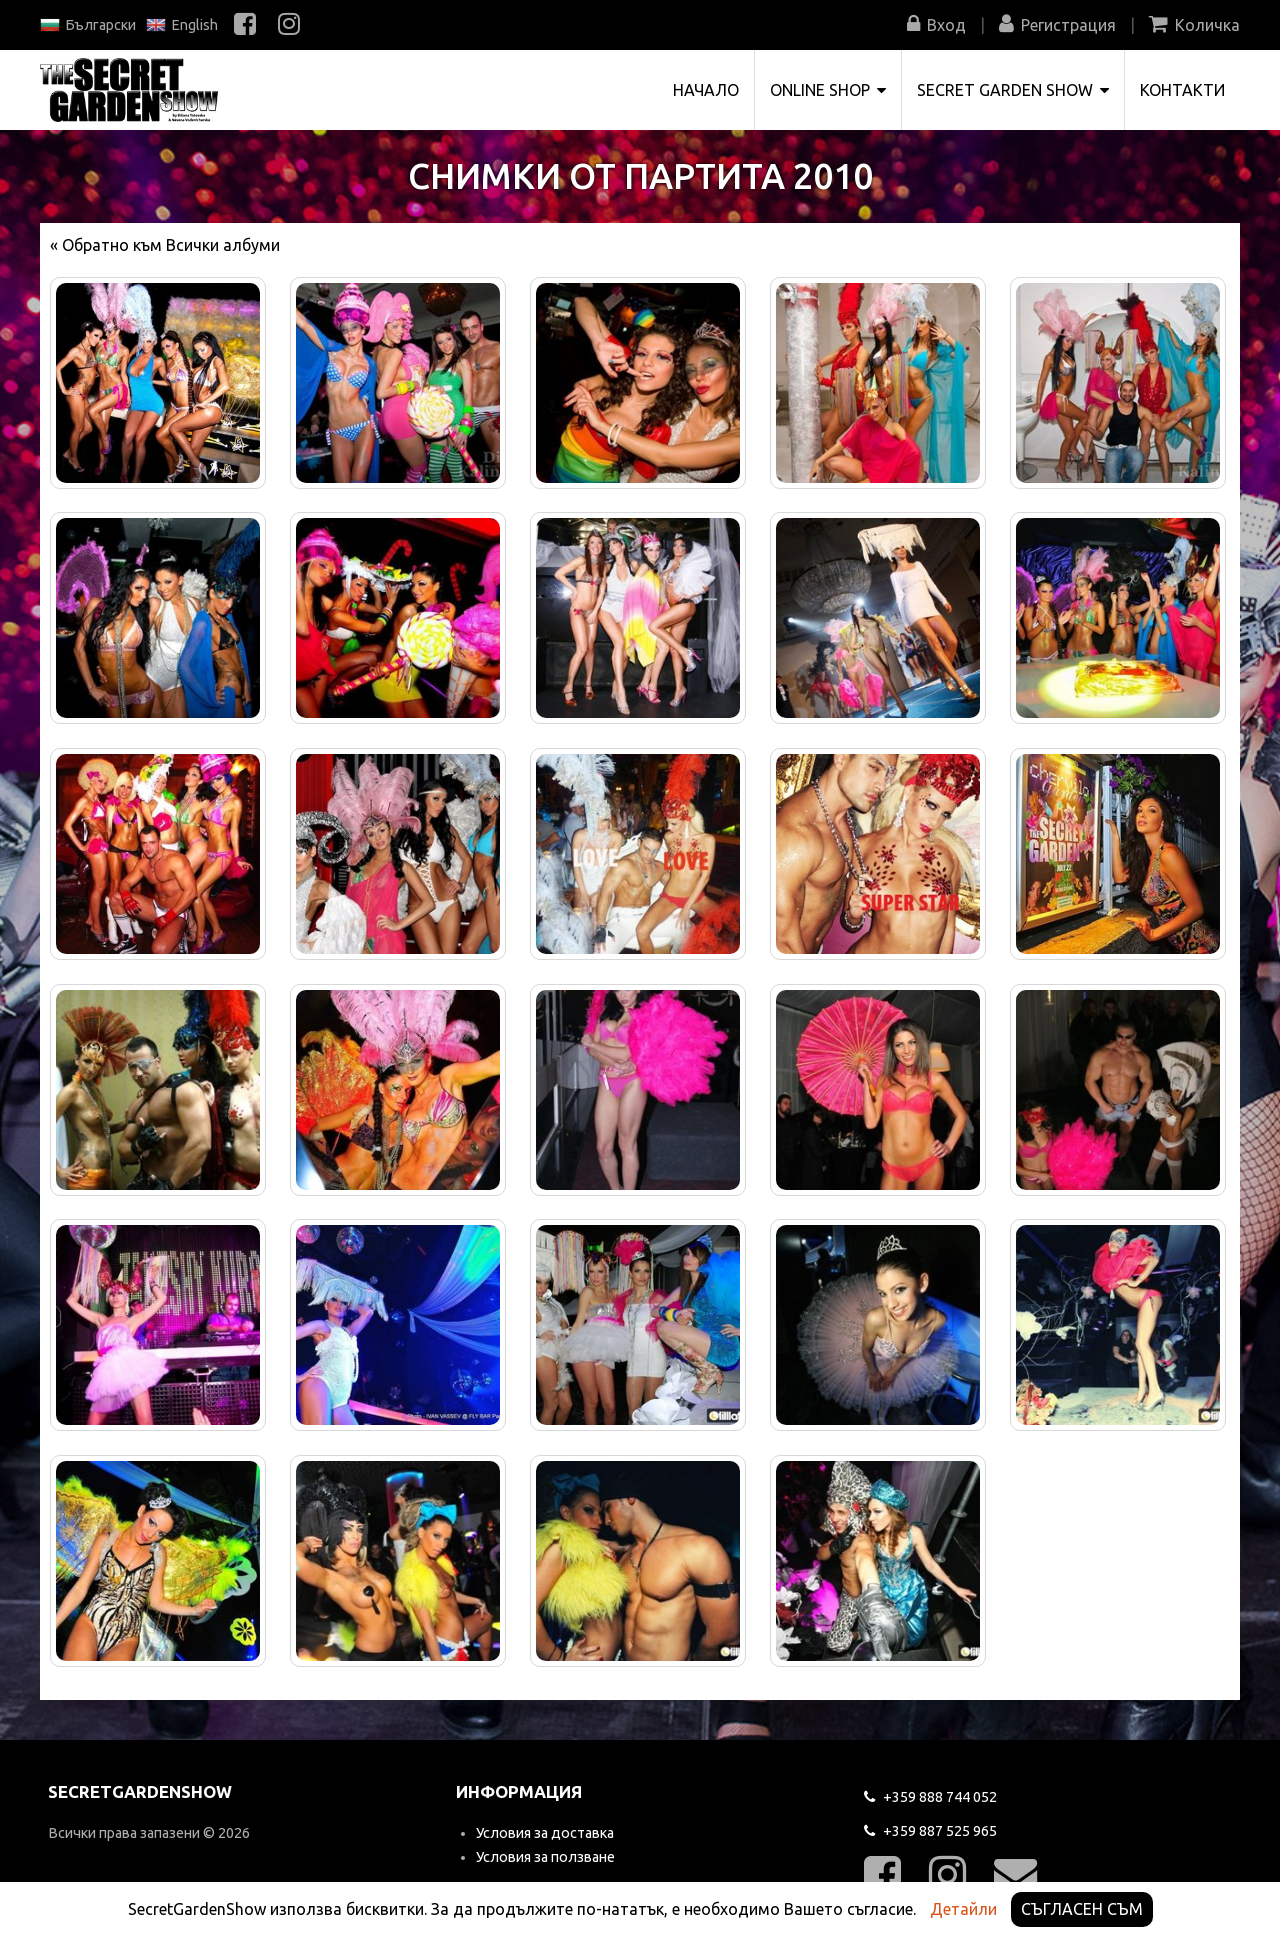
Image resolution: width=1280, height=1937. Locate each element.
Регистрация (1057, 25)
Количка (1194, 25)
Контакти (1182, 90)
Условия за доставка (545, 1833)
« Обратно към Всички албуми (165, 245)
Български (88, 25)
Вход (936, 25)
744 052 (930, 1797)
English (182, 25)
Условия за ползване (545, 1857)
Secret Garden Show (1013, 90)
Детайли (963, 1909)
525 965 (930, 1831)
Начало (706, 90)
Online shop (828, 90)
